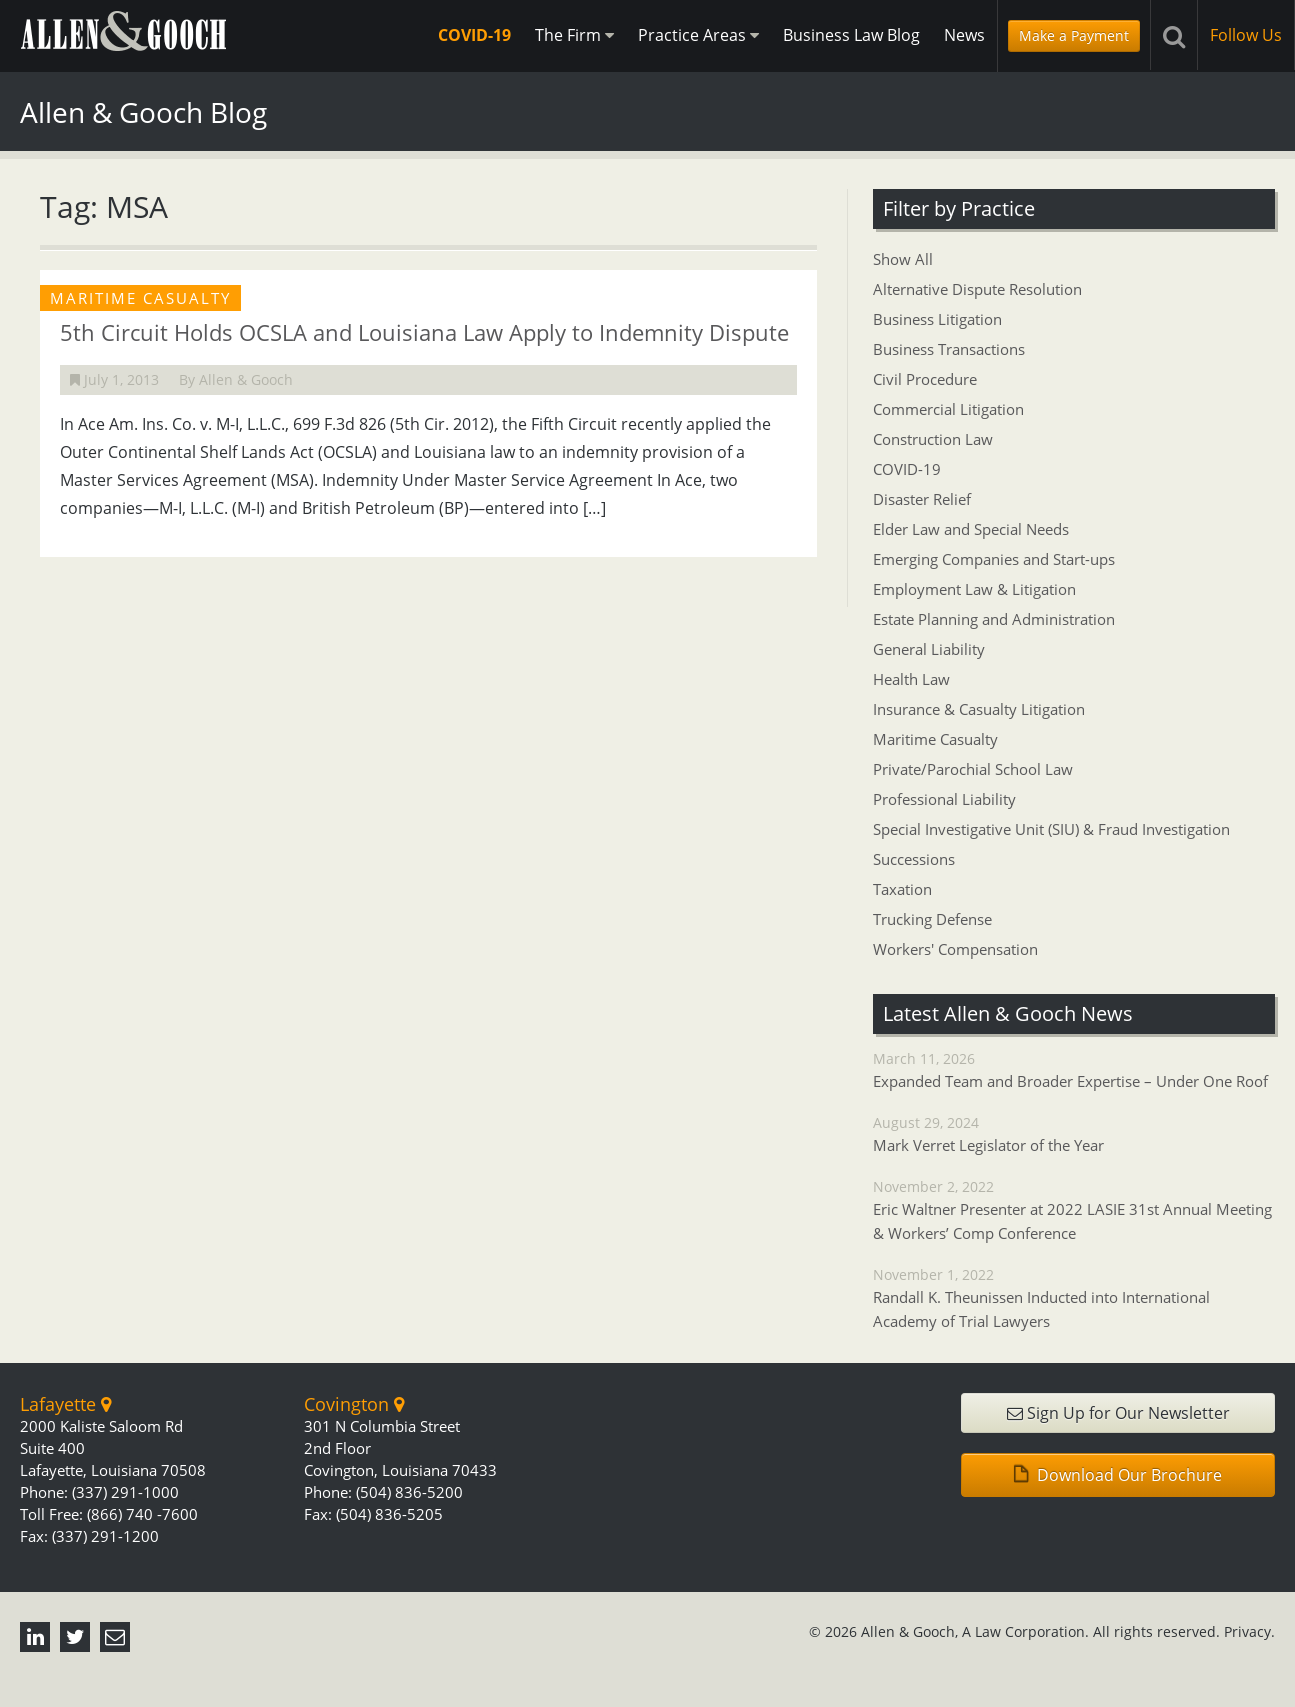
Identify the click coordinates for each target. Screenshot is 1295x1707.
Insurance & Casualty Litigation (979, 709)
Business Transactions (949, 349)
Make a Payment (1074, 35)
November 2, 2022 (1074, 1211)
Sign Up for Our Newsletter (1118, 1413)
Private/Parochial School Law (973, 769)
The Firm (574, 35)
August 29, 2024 (1074, 1135)
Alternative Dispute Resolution (977, 289)
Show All (903, 259)
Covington (354, 1404)
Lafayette (65, 1404)
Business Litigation (937, 319)
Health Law (911, 679)
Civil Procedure (925, 379)
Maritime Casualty (935, 739)
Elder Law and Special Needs (971, 529)
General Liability (929, 649)
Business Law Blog (851, 35)
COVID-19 (474, 35)
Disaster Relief (922, 499)
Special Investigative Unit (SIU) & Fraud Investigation (1051, 829)
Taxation (902, 889)
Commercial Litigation (948, 409)
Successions (914, 859)
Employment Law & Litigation (974, 589)
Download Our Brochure (1118, 1475)
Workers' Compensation (955, 949)
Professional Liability (944, 799)
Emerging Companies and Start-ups (994, 559)
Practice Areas (698, 35)
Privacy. (1249, 1631)
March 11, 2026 (1074, 1071)
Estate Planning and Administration (994, 619)
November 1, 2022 (1074, 1299)
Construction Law (933, 439)
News (964, 35)
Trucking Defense (932, 919)
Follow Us (1246, 35)
